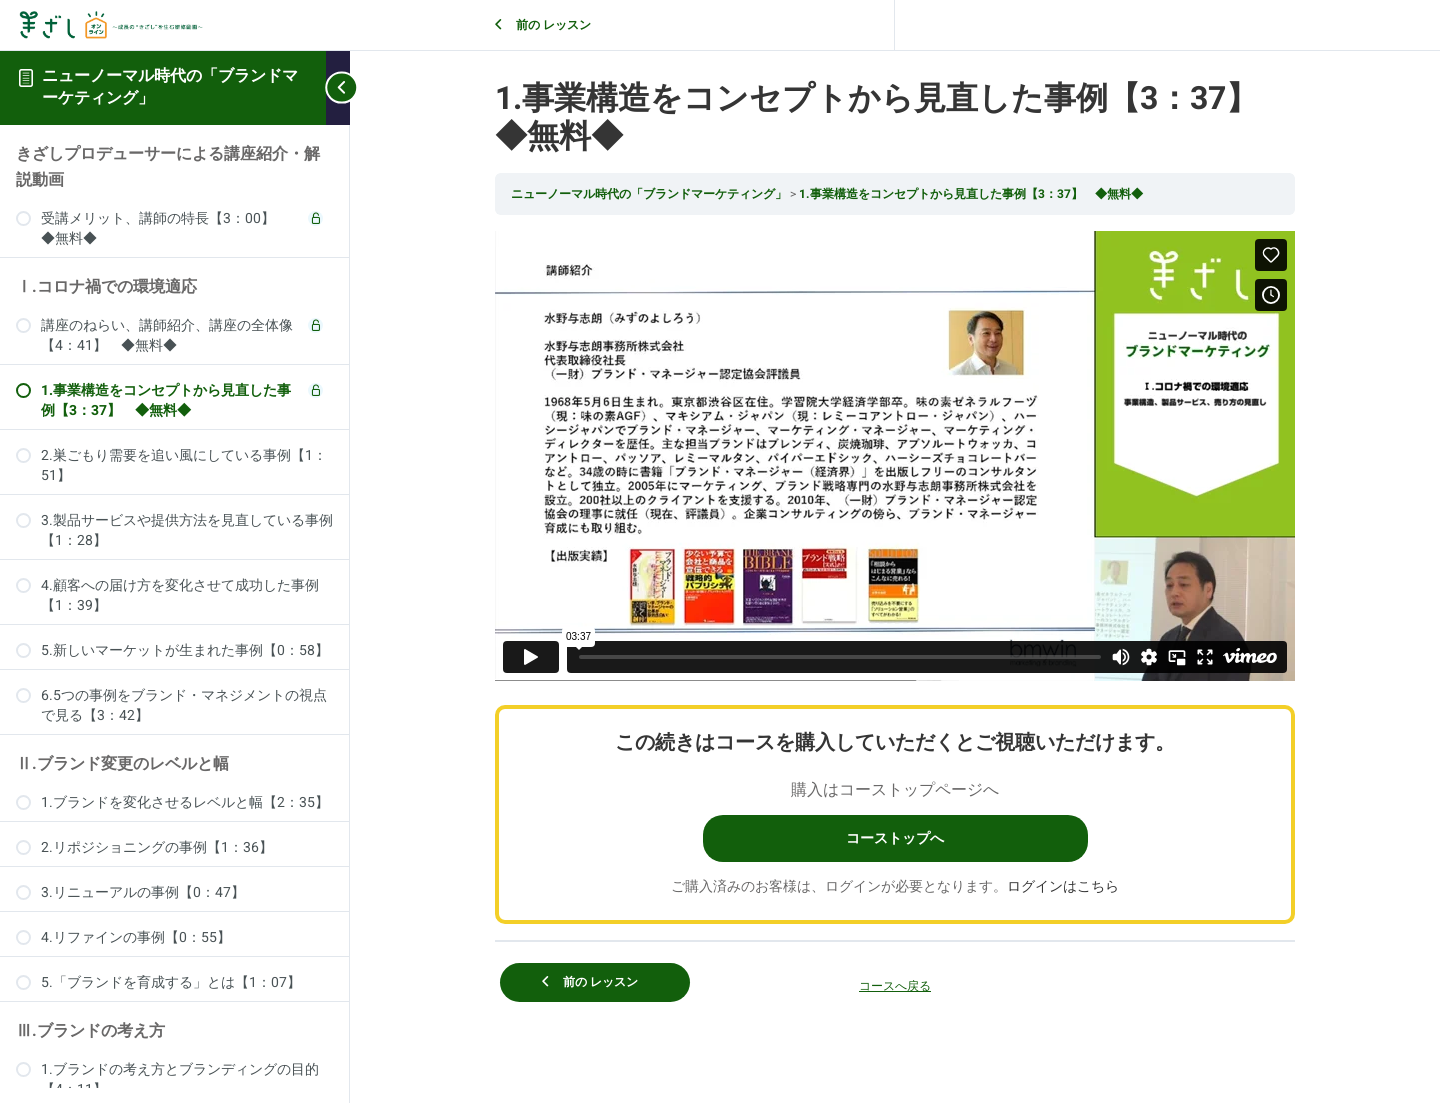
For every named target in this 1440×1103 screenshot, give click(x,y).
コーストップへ (895, 838)
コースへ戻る (895, 986)
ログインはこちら (1063, 886)
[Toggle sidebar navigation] (338, 87)
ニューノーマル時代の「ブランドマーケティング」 (170, 87)
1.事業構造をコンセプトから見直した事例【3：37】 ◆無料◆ (971, 194)
